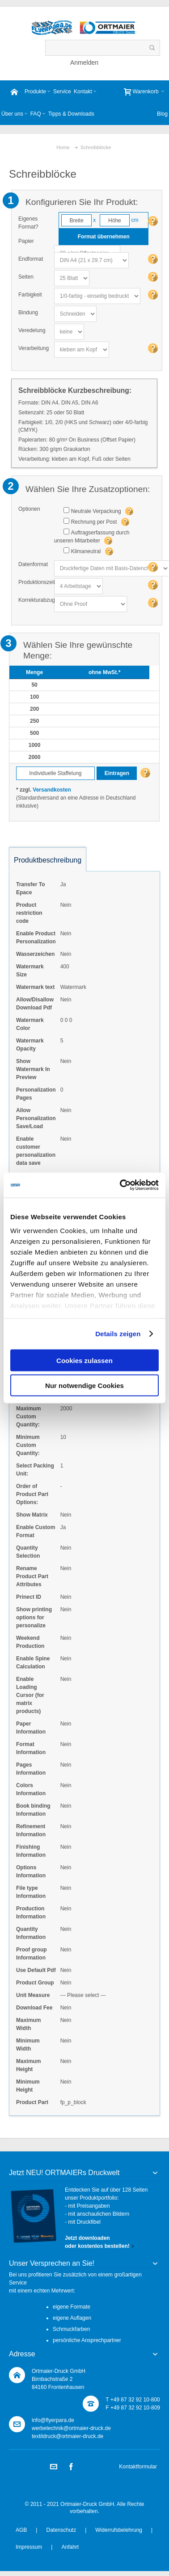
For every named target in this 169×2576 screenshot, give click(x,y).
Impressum (29, 2547)
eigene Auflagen (72, 2318)
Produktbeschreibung (47, 860)
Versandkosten (52, 790)
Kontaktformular (138, 2466)
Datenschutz (61, 2530)
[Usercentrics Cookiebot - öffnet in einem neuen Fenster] (121, 1185)
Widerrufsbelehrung (118, 2530)
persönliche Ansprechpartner (87, 2340)
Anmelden (84, 62)
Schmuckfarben (71, 2329)
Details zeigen (117, 1334)
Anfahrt (70, 2547)
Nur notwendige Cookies (84, 1385)
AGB (21, 2530)
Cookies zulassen (84, 1360)
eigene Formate (71, 2307)
